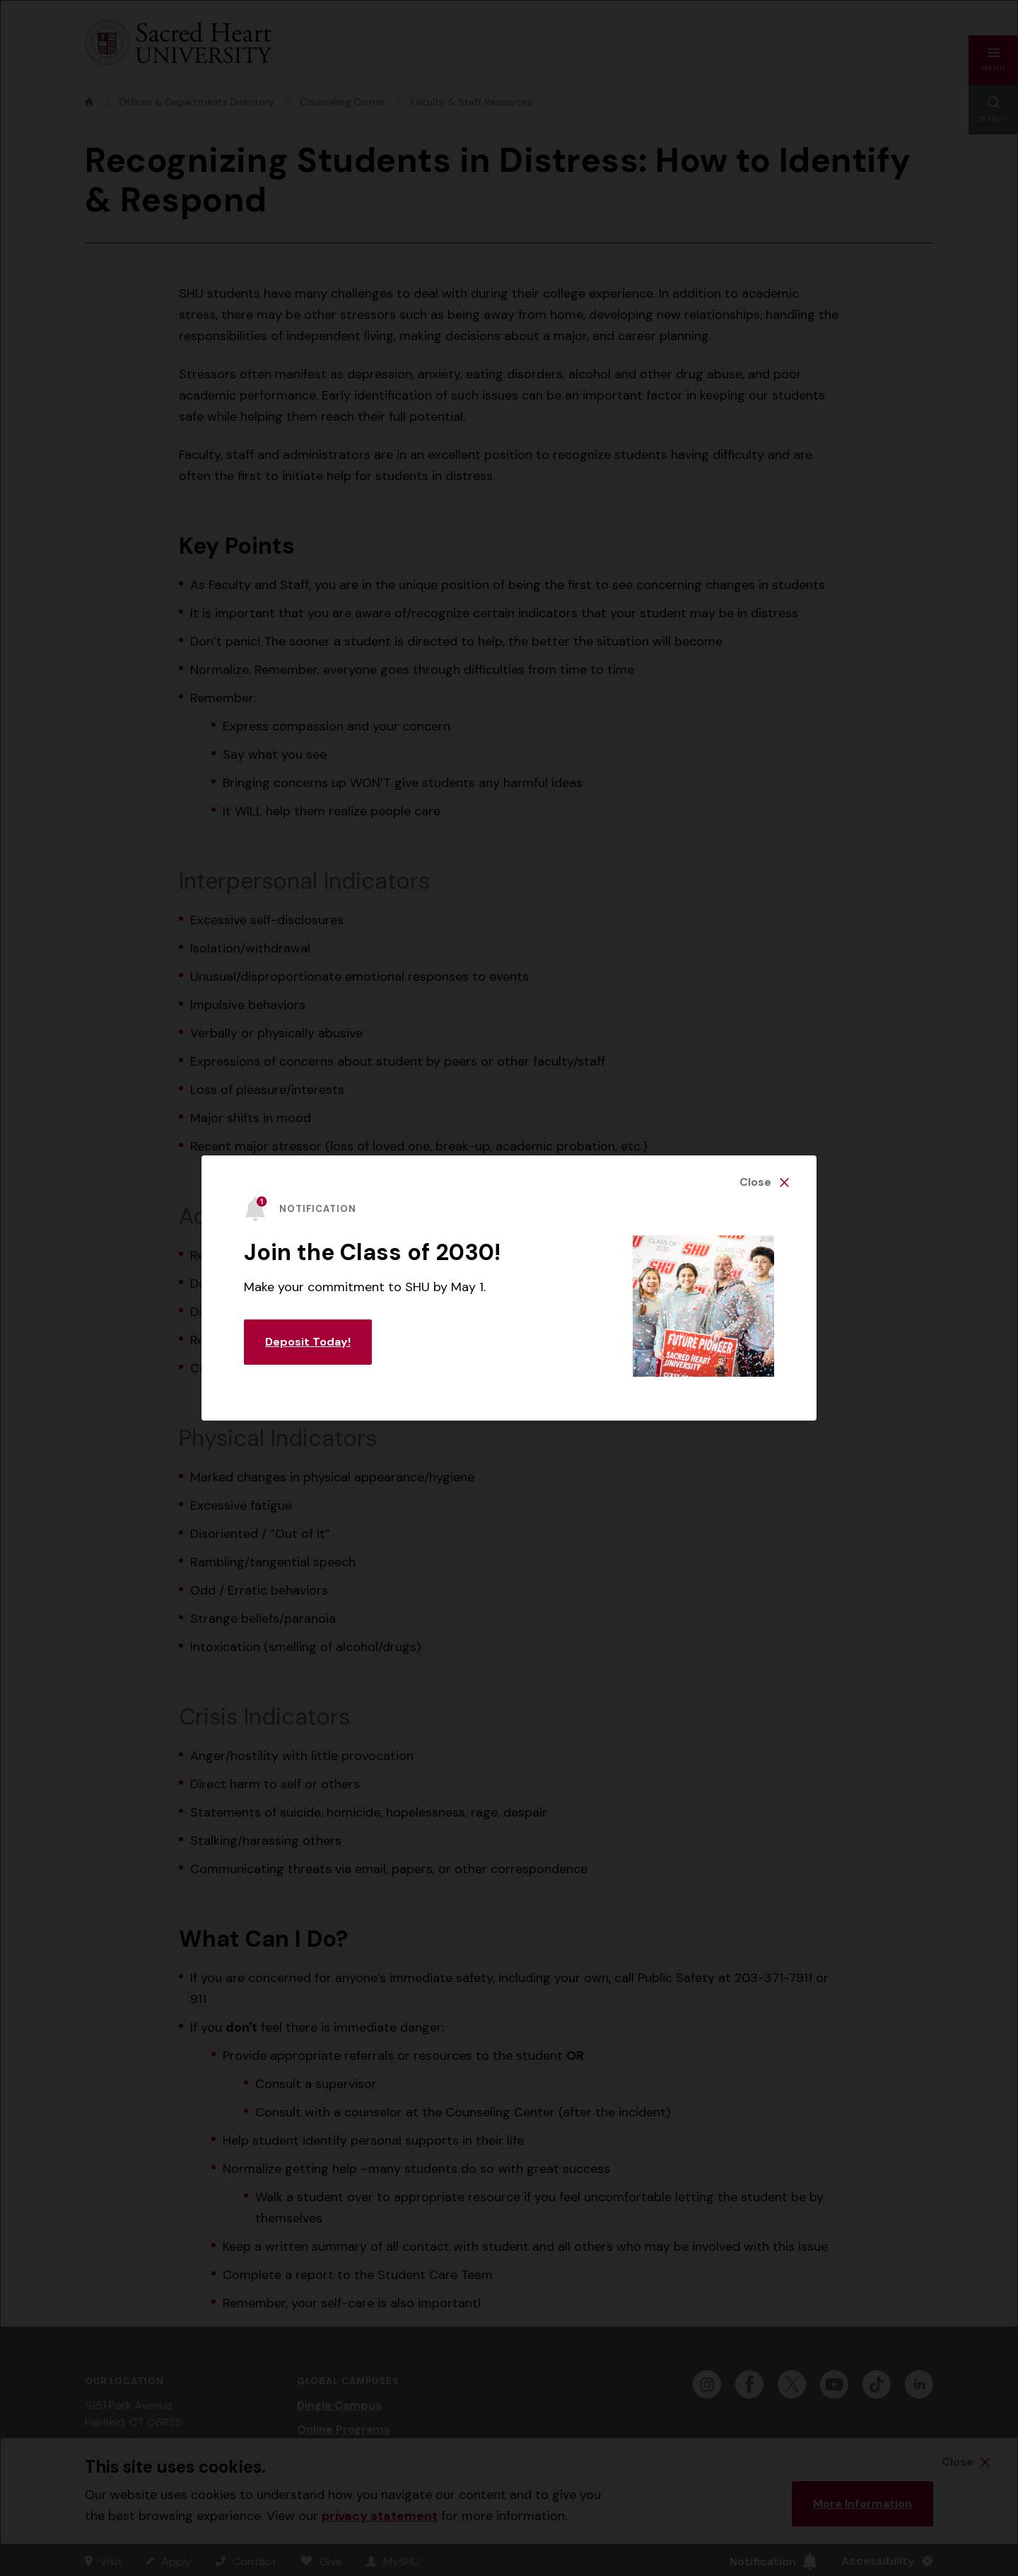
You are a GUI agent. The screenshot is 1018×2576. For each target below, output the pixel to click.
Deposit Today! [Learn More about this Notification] (308, 1341)
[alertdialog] (509, 1288)
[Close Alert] (764, 1182)
